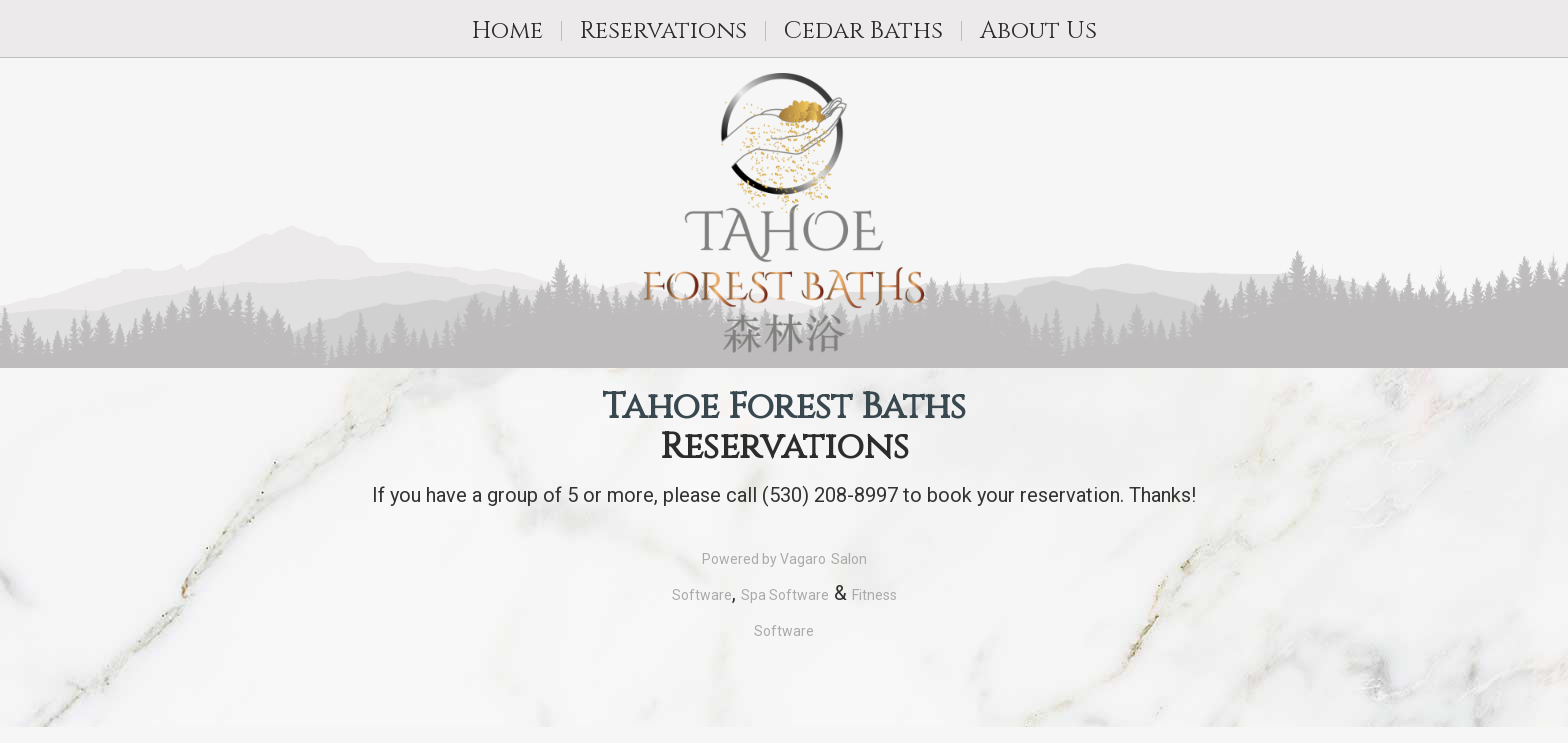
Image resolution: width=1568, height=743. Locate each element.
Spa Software (785, 595)
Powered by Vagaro (764, 559)
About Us (1038, 31)
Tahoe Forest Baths (784, 408)
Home (507, 31)
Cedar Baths (863, 31)
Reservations (663, 31)
